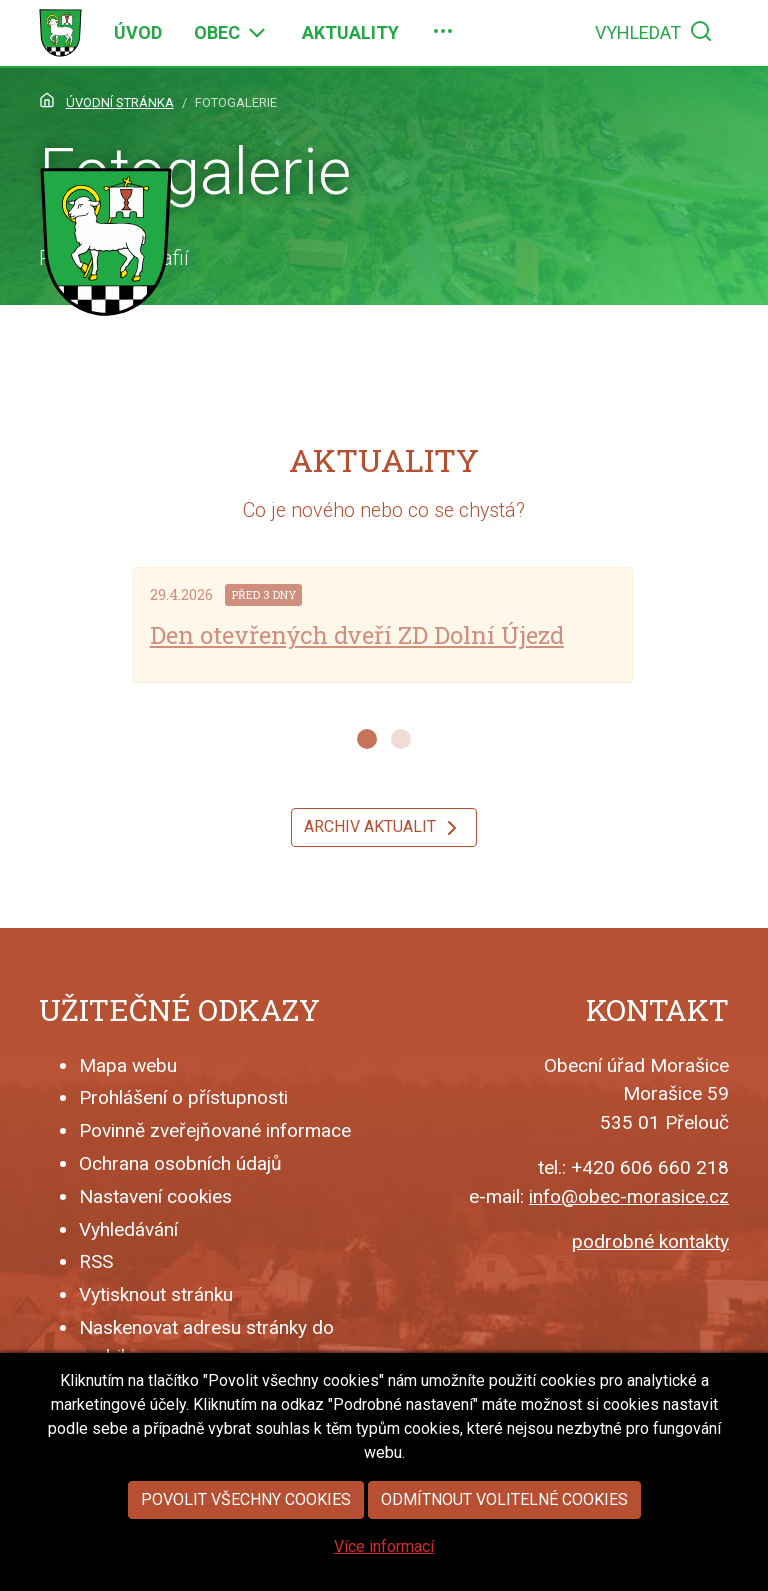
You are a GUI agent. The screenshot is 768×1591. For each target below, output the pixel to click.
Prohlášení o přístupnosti (183, 1097)
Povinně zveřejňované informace (215, 1130)
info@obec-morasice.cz (629, 1196)
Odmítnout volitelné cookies (504, 1518)
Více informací (384, 1565)
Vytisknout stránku (156, 1294)
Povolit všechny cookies (246, 1518)
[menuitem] (138, 33)
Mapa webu (128, 1065)
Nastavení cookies (155, 1196)
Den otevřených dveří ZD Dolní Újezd (357, 635)
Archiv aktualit (384, 828)
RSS (96, 1261)
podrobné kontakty (650, 1241)
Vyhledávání (128, 1229)
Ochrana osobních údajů (180, 1163)
